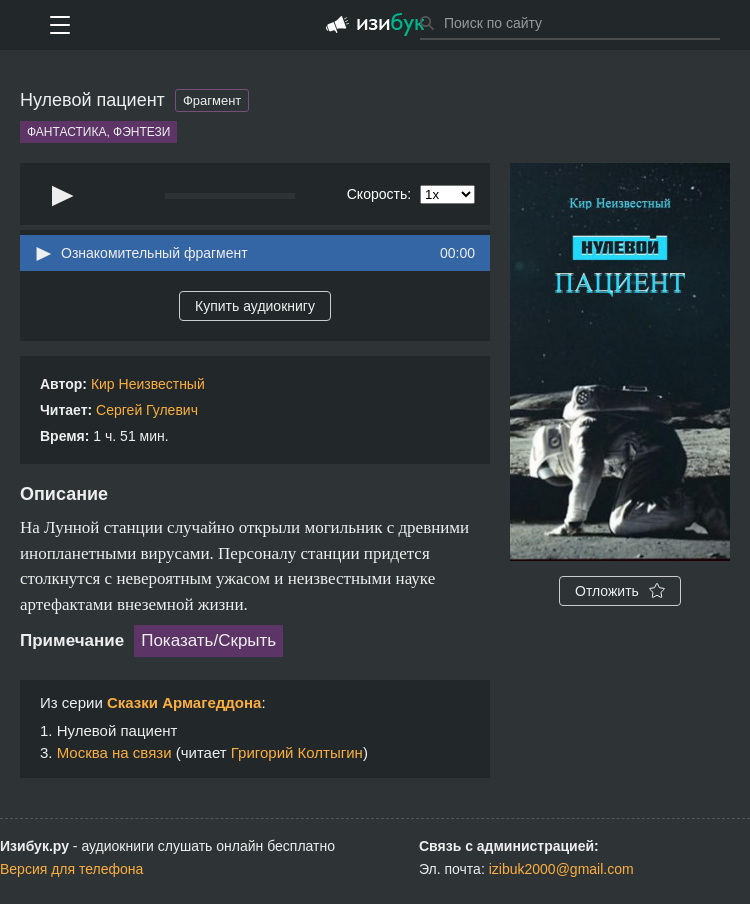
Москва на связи (114, 752)
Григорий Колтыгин (297, 752)
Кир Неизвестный (148, 384)
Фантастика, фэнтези (98, 132)
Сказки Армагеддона (184, 702)
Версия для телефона (71, 869)
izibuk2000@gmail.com (561, 869)
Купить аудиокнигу (255, 306)
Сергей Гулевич (147, 410)
